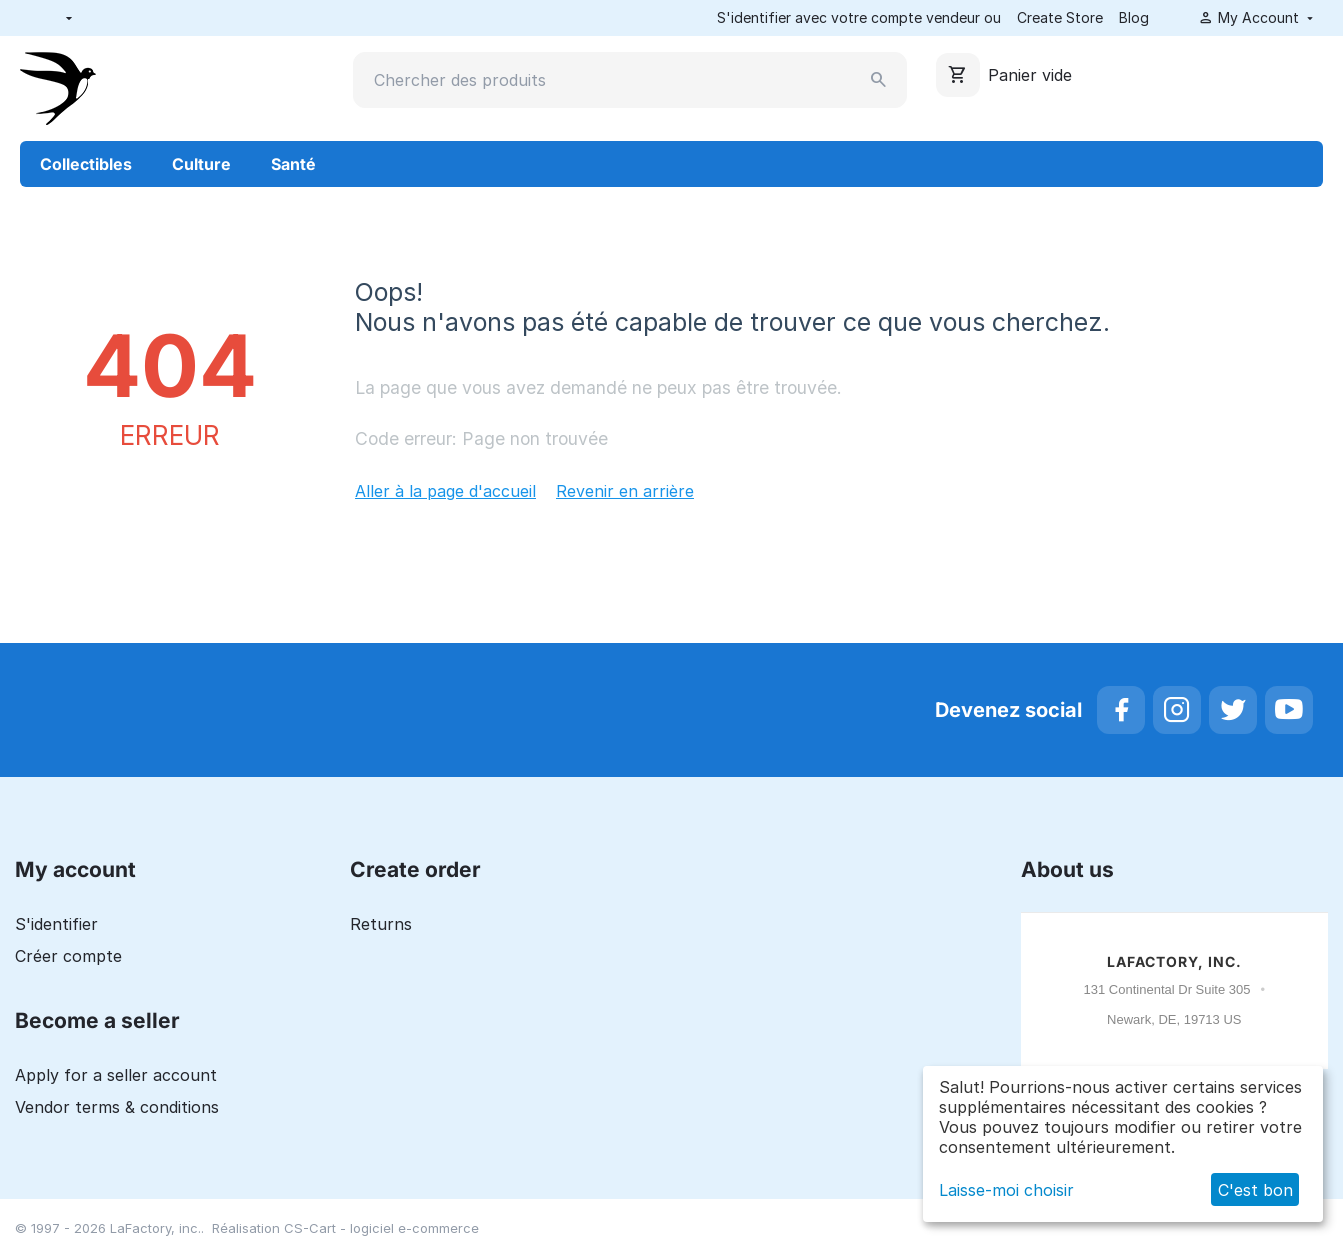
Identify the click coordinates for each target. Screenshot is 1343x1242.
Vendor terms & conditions (117, 1107)
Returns (381, 924)
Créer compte (68, 956)
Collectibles (86, 164)
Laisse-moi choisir (1006, 1190)
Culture (201, 164)
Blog (1134, 17)
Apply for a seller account (116, 1075)
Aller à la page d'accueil (445, 491)
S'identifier (56, 924)
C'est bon (1255, 1190)
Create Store (1060, 17)
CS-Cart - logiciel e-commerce (381, 1228)
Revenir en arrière (625, 491)
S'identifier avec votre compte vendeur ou (859, 17)
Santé (293, 164)
